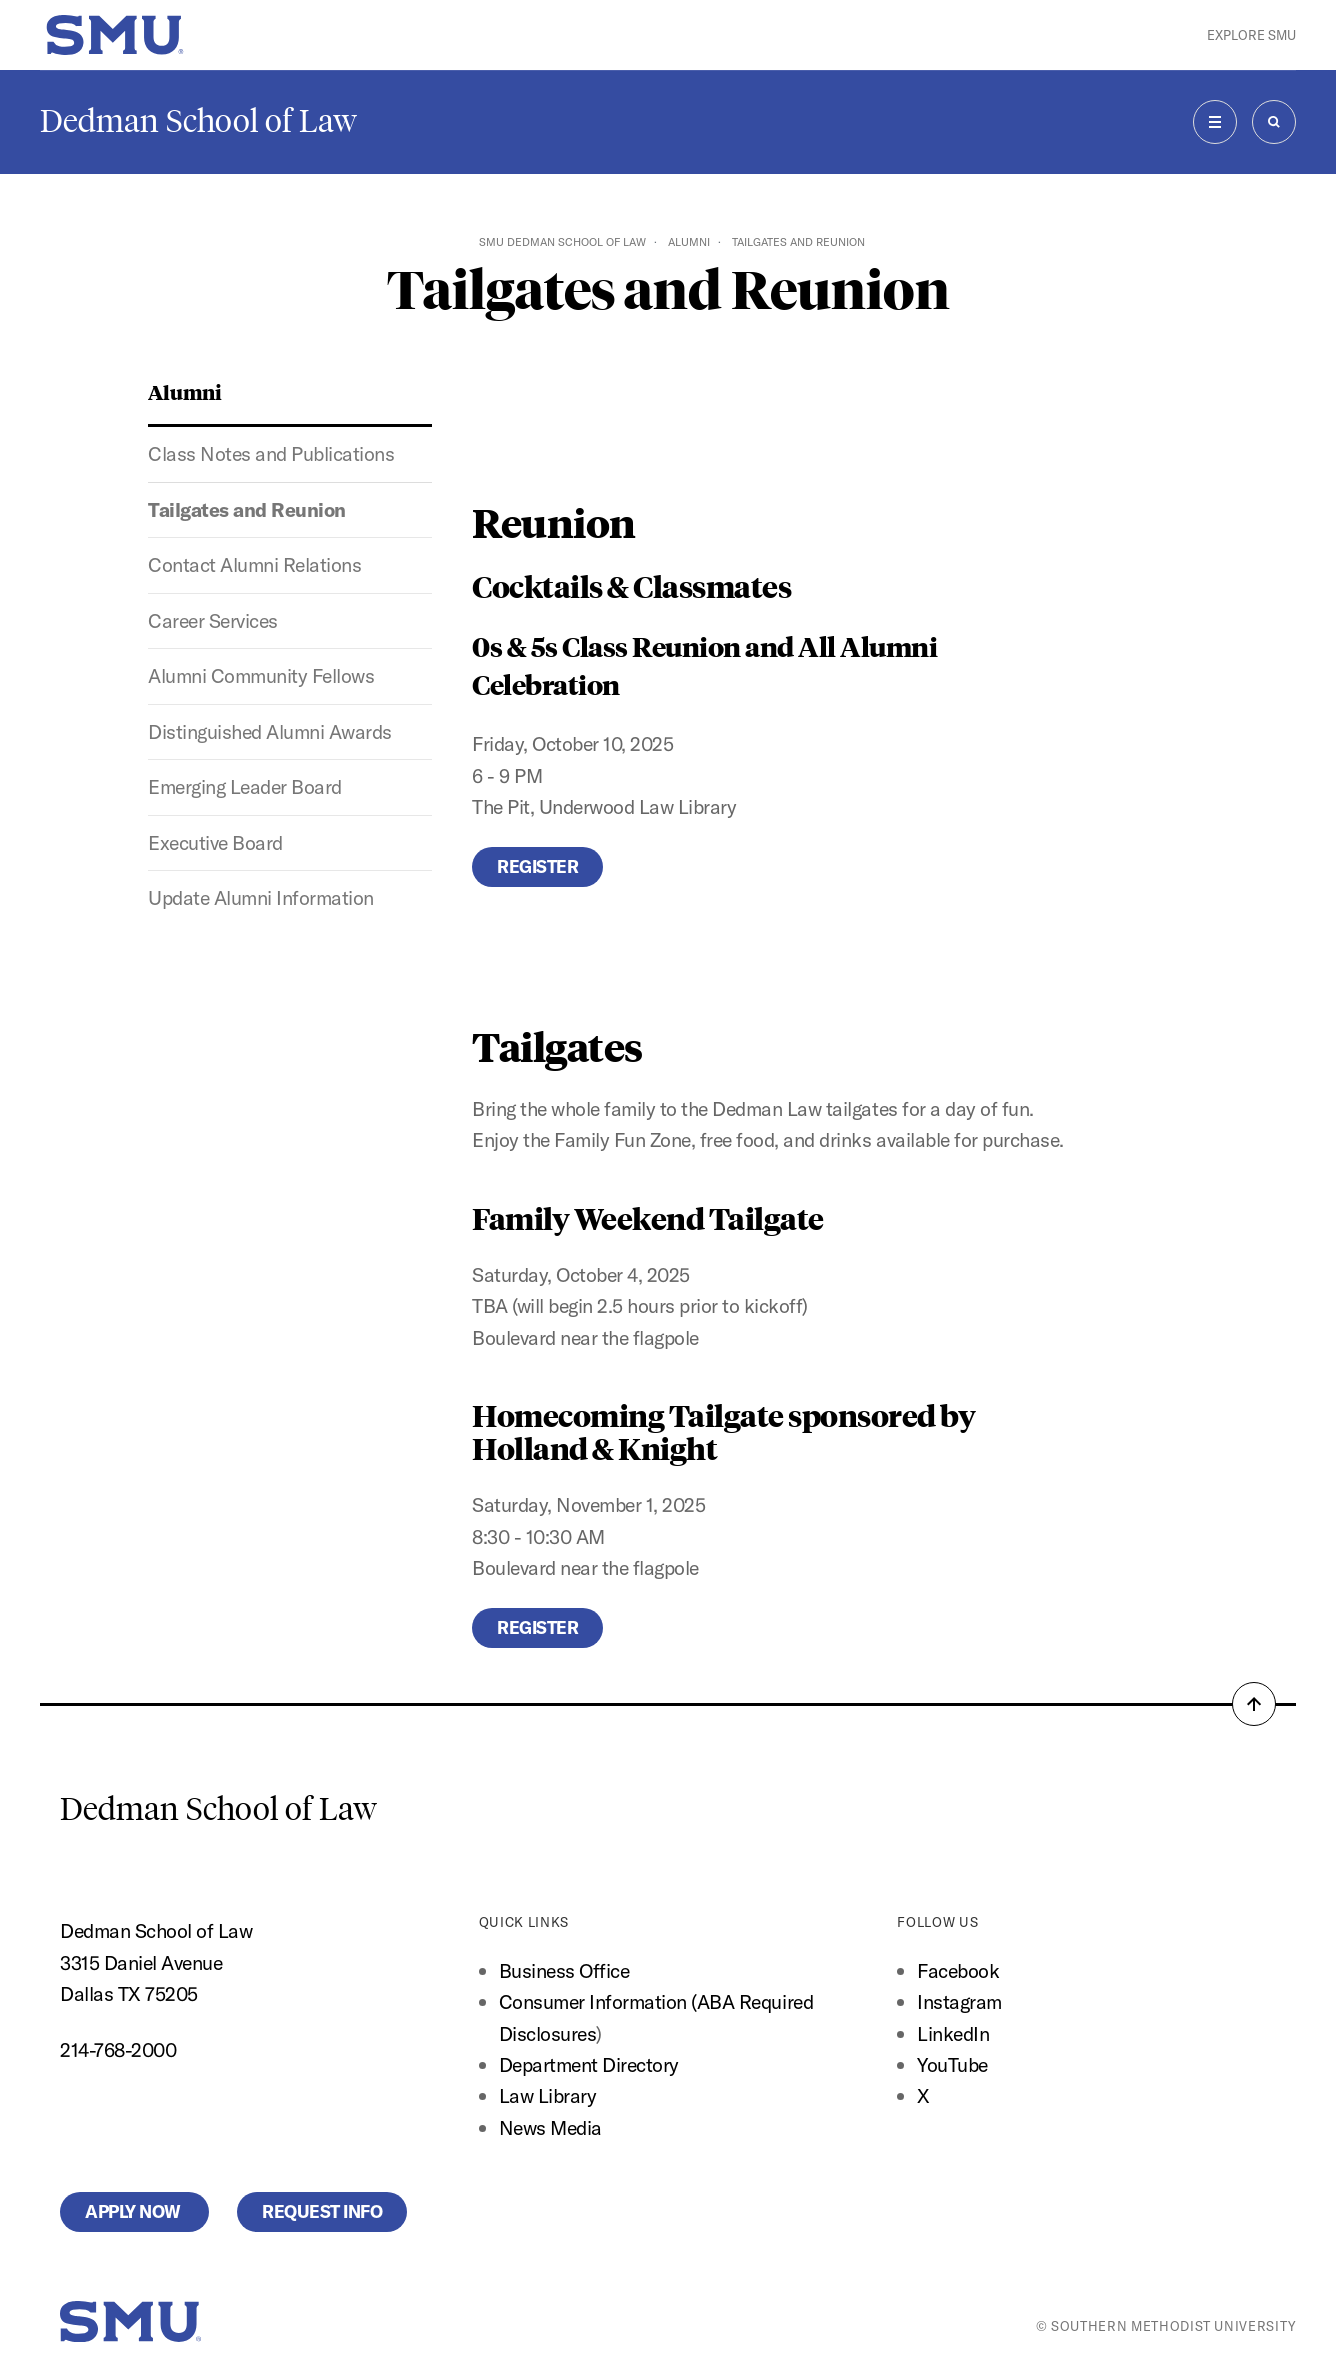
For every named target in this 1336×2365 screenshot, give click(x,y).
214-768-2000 (118, 2049)
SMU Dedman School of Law (562, 242)
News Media (550, 2127)
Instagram (959, 2001)
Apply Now (134, 2211)
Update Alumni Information (261, 897)
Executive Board (215, 842)
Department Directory (589, 2064)
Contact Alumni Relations (254, 564)
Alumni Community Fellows (261, 675)
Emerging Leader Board (245, 786)
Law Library (548, 2095)
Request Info (322, 2211)
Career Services (213, 620)
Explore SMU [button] (1251, 35)
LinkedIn (953, 2033)
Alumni (689, 242)
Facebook (958, 1970)
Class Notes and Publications (271, 453)
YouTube (952, 2064)
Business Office (564, 1970)
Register (537, 866)
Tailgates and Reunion (247, 509)
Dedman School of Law (198, 121)
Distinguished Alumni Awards (270, 731)
